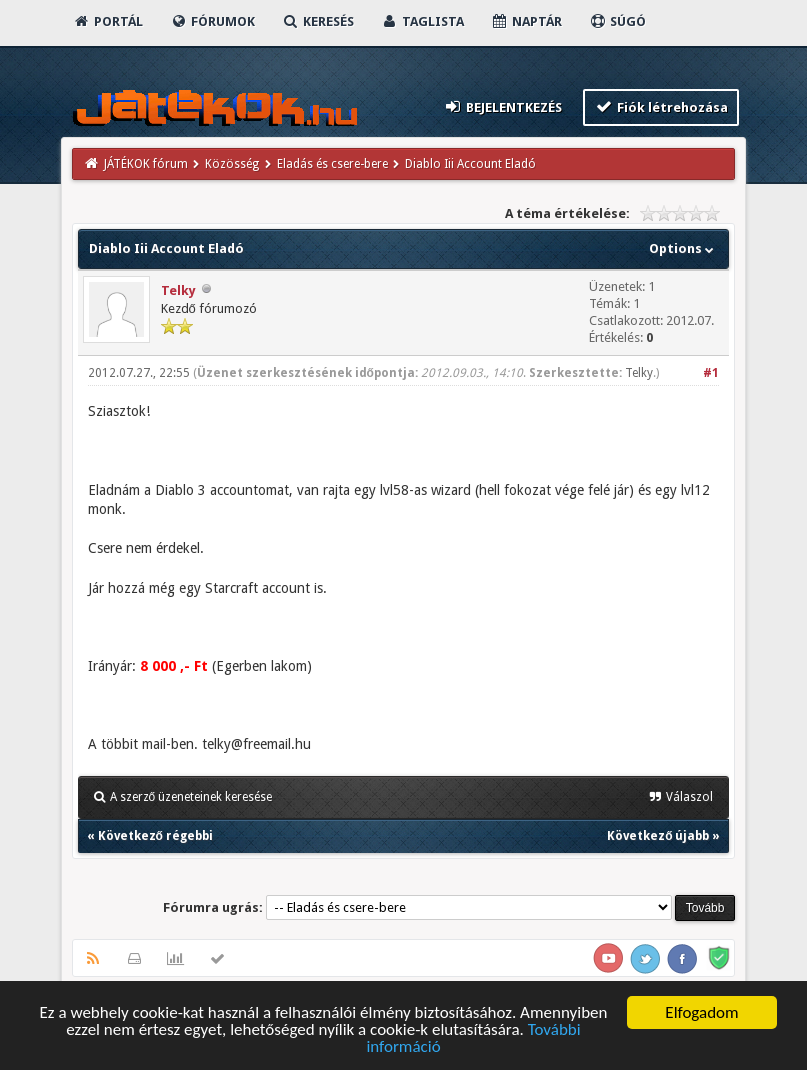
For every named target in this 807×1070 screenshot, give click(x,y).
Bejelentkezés (502, 106)
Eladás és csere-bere (332, 164)
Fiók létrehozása (661, 106)
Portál (108, 21)
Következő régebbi (155, 836)
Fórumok (212, 21)
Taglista (422, 21)
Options (683, 248)
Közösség (232, 164)
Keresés (318, 21)
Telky (178, 290)
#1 (711, 373)
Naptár (526, 21)
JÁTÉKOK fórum (146, 164)
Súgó (617, 21)
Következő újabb (658, 836)
